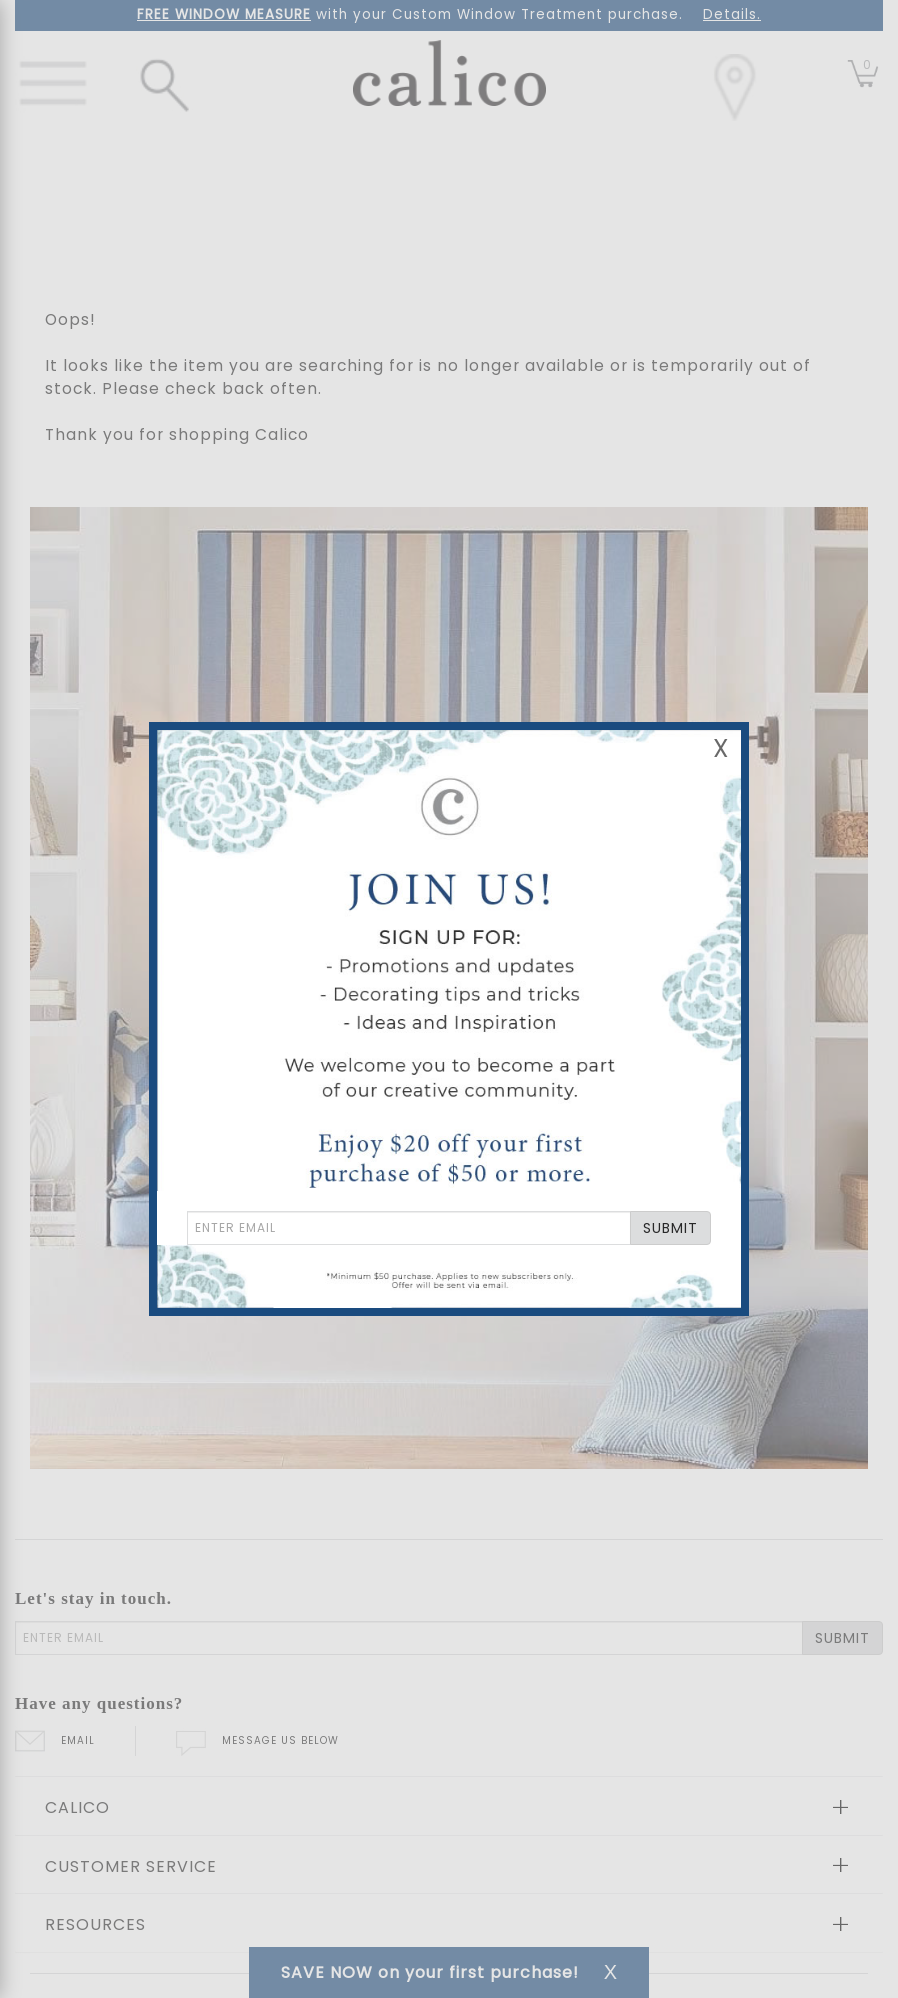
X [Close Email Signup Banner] (721, 748)
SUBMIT (670, 1228)
